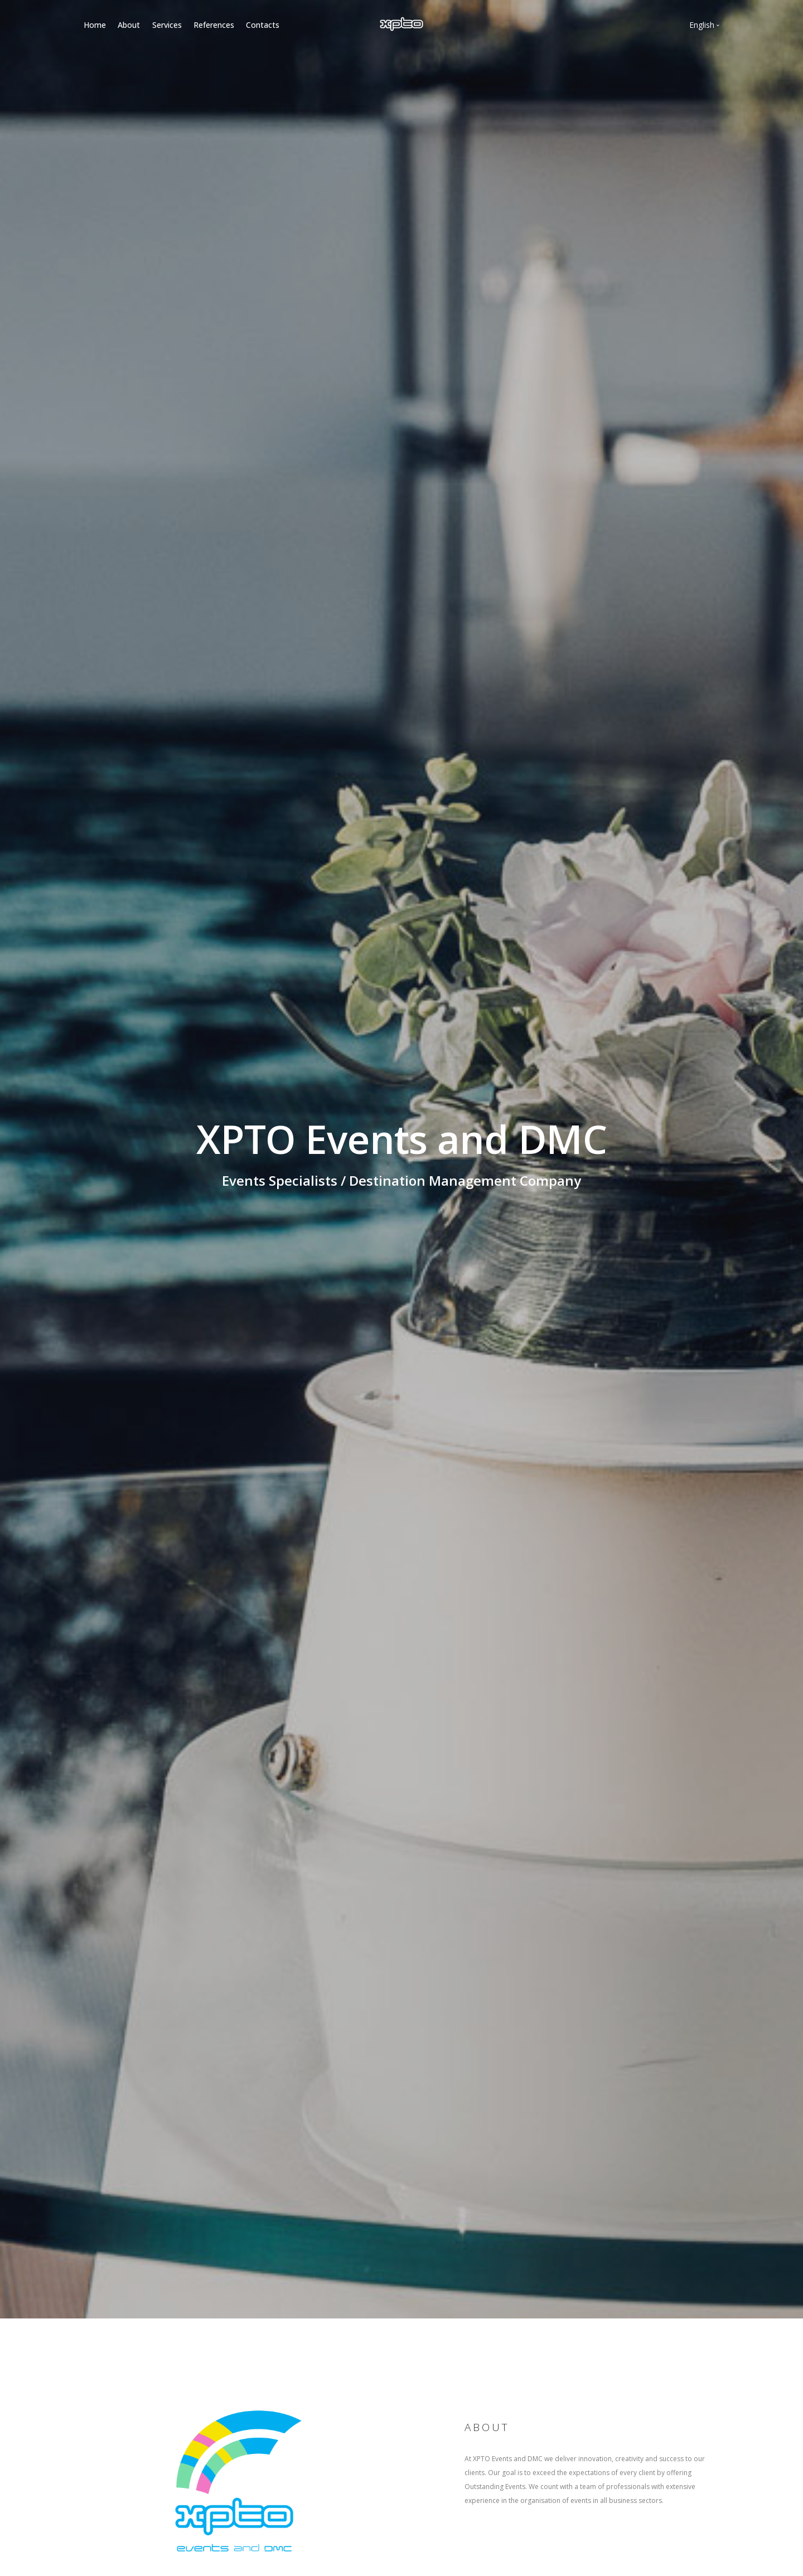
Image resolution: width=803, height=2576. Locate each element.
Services (167, 25)
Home (95, 25)
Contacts (262, 25)
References (214, 25)
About (129, 25)
